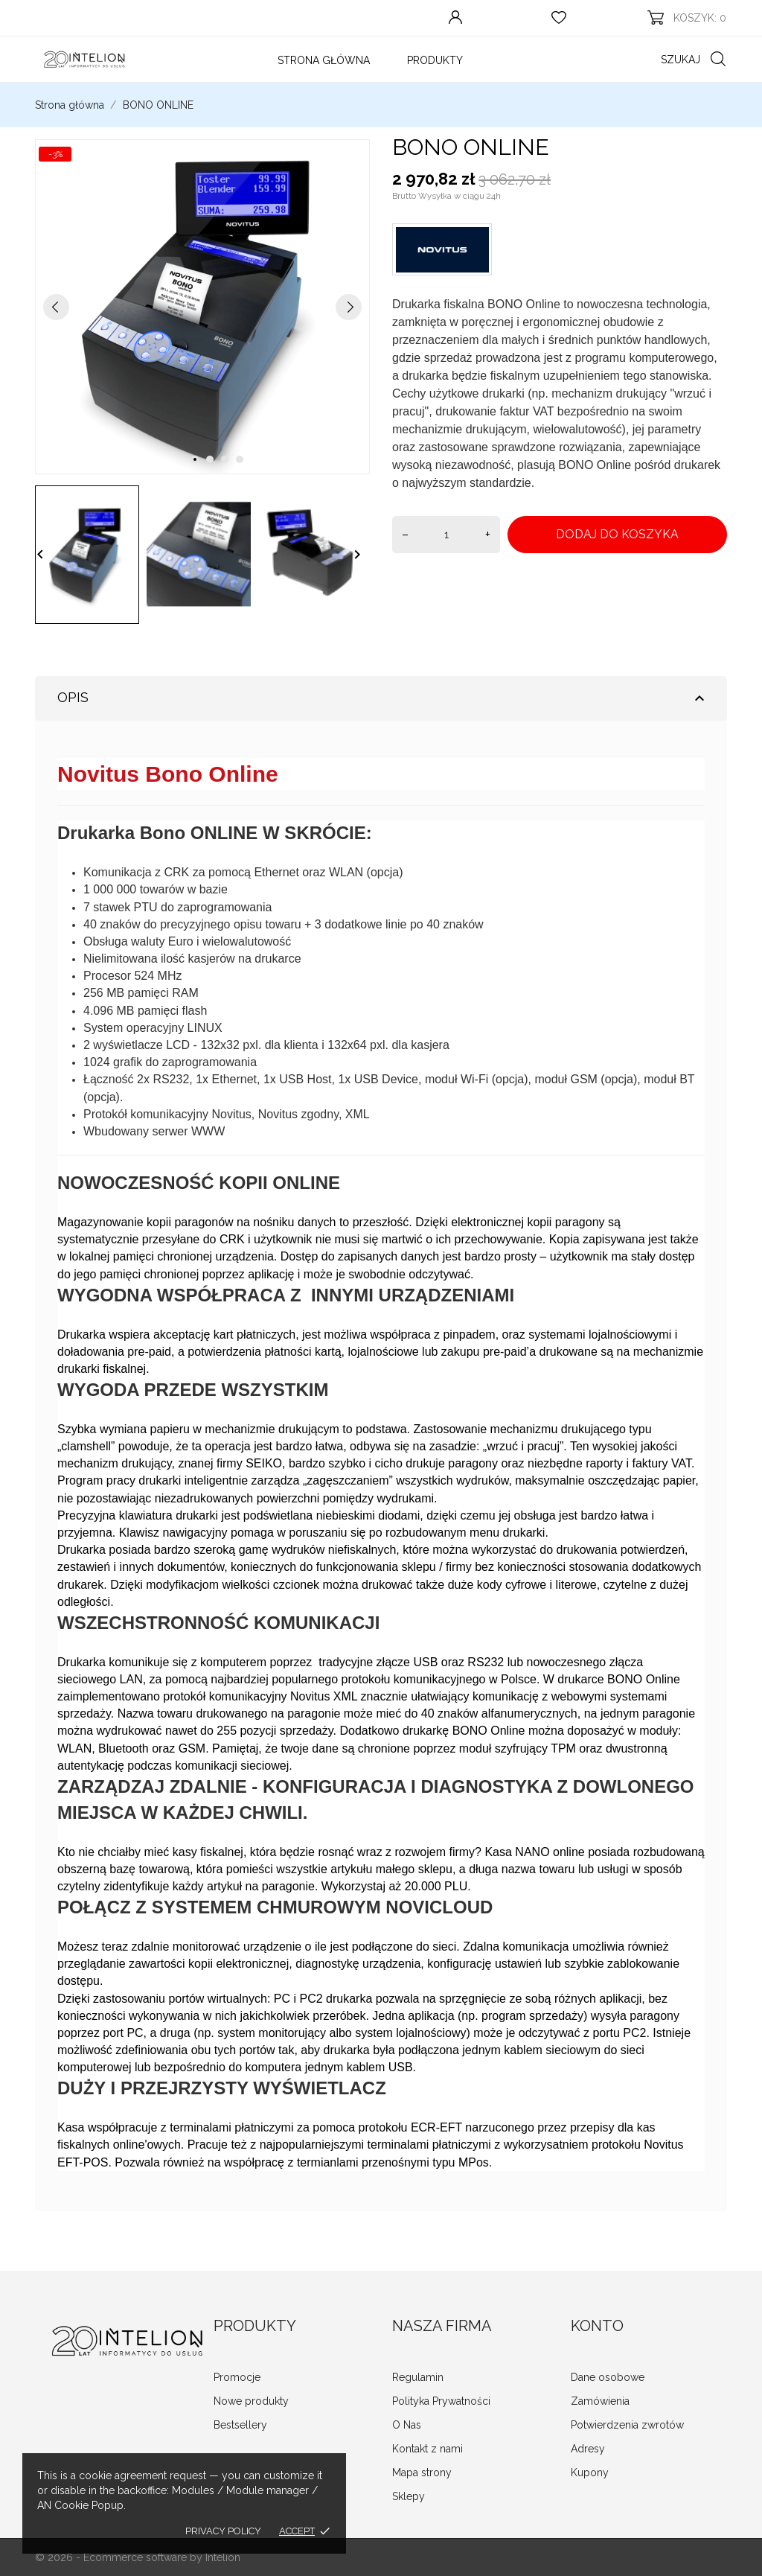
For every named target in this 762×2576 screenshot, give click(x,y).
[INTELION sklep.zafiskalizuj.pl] (83, 59)
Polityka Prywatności (441, 2401)
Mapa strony (422, 2472)
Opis (382, 698)
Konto (597, 2326)
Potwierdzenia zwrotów (627, 2425)
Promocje (237, 2377)
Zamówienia (600, 2401)
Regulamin (418, 2377)
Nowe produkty (251, 2401)
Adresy (588, 2449)
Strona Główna (324, 60)
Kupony (590, 2472)
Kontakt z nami (427, 2449)
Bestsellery (240, 2425)
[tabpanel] (202, 307)
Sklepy (408, 2496)
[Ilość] (446, 534)
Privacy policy (223, 2531)
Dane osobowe (607, 2377)
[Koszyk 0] (686, 17)
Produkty (435, 60)
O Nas (406, 2425)
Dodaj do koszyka (617, 534)
